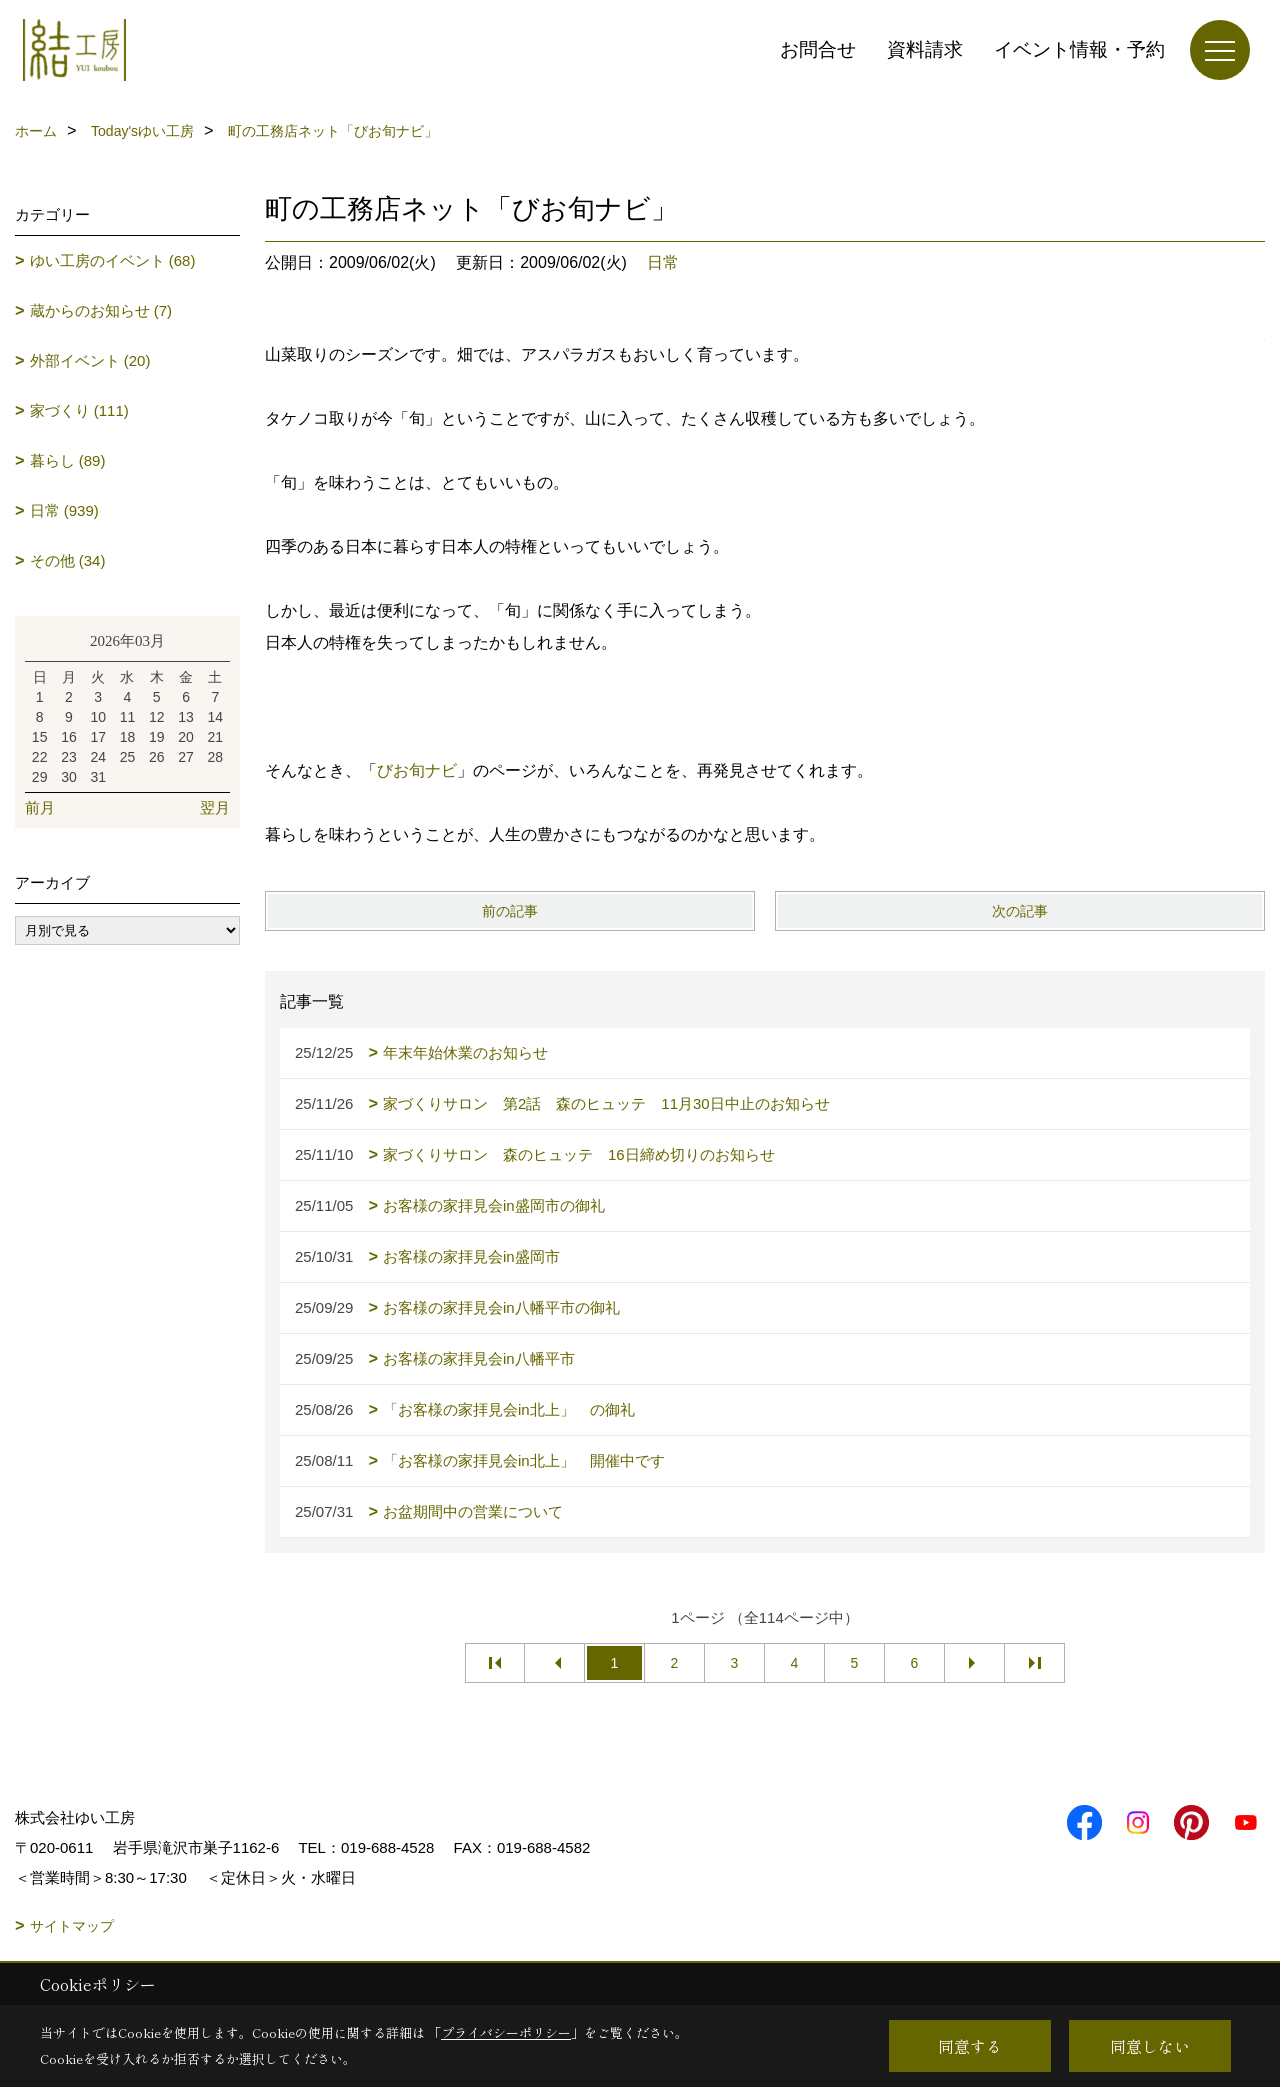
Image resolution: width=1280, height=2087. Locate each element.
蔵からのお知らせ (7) (101, 310)
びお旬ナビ (417, 770)
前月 (40, 807)
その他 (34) (68, 560)
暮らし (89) (68, 460)
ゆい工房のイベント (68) (113, 260)
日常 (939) (64, 510)
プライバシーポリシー (506, 2032)
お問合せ (818, 49)
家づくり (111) (79, 410)
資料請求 (925, 49)
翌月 (215, 807)
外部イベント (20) (90, 360)
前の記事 (510, 911)
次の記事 (1020, 911)
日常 (663, 262)
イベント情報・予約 (1079, 49)
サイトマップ (72, 1926)
